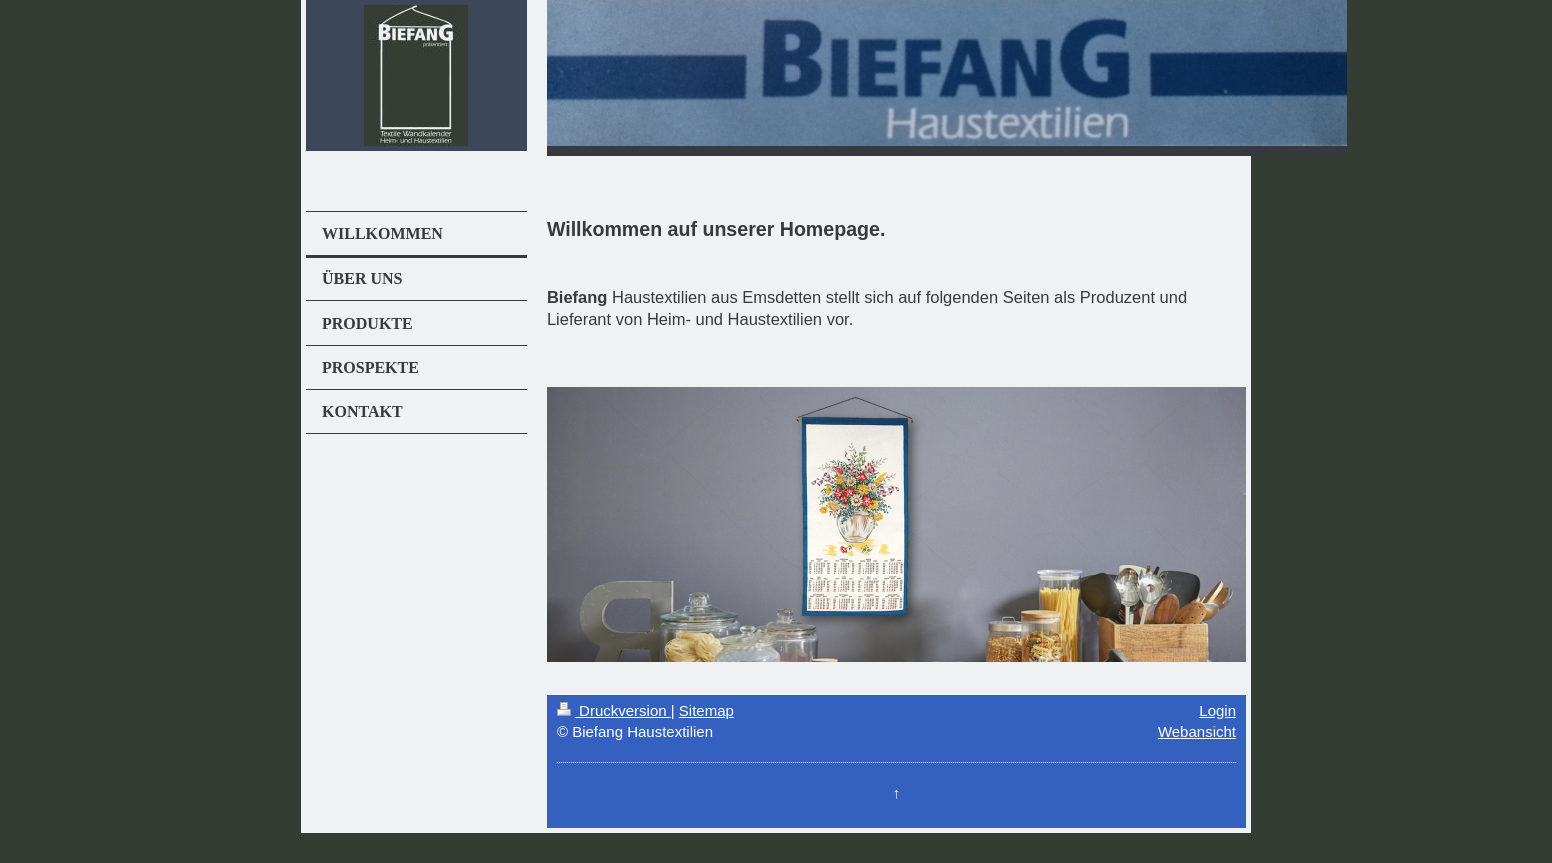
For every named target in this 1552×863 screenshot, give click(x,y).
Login (1217, 710)
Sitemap (706, 710)
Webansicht (1197, 731)
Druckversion (614, 710)
